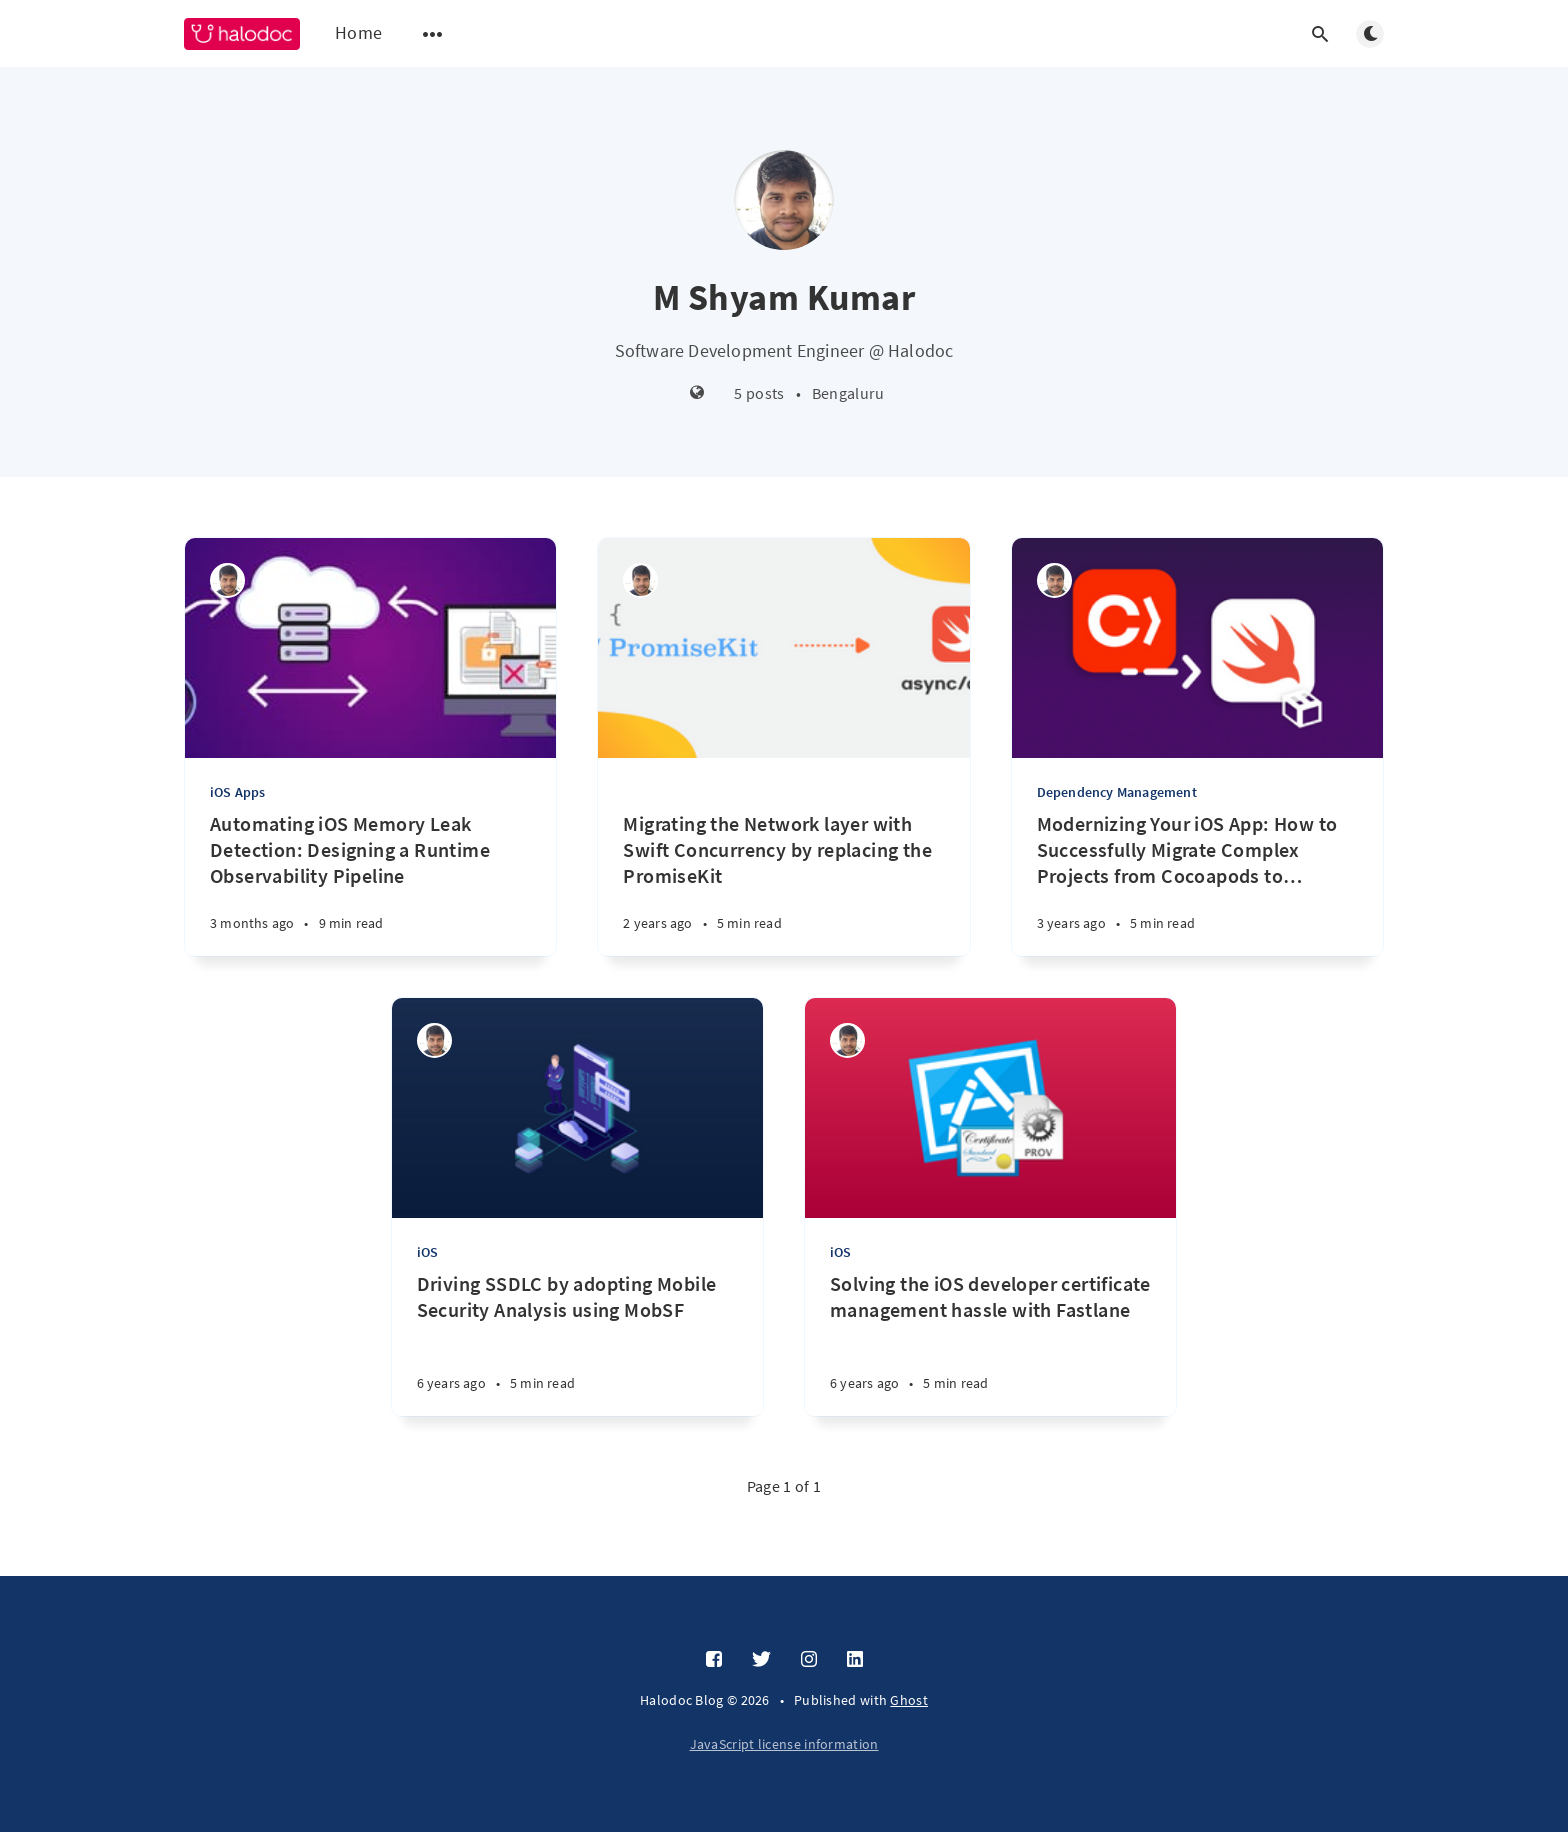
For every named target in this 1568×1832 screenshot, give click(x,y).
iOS (428, 1252)
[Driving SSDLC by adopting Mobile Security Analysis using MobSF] (577, 1343)
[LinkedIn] (855, 1660)
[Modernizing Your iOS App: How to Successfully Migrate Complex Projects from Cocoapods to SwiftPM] (1197, 883)
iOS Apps (238, 792)
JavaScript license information (784, 1744)
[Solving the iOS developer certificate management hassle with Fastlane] (990, 1343)
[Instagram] (809, 1660)
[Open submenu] (433, 34)
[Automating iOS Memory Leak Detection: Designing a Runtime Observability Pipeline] (370, 883)
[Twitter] (761, 1660)
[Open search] (1320, 34)
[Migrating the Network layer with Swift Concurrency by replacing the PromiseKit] (783, 857)
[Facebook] (714, 1660)
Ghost (909, 1700)
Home (358, 32)
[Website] (697, 393)
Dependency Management (1117, 792)
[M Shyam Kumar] (227, 580)
